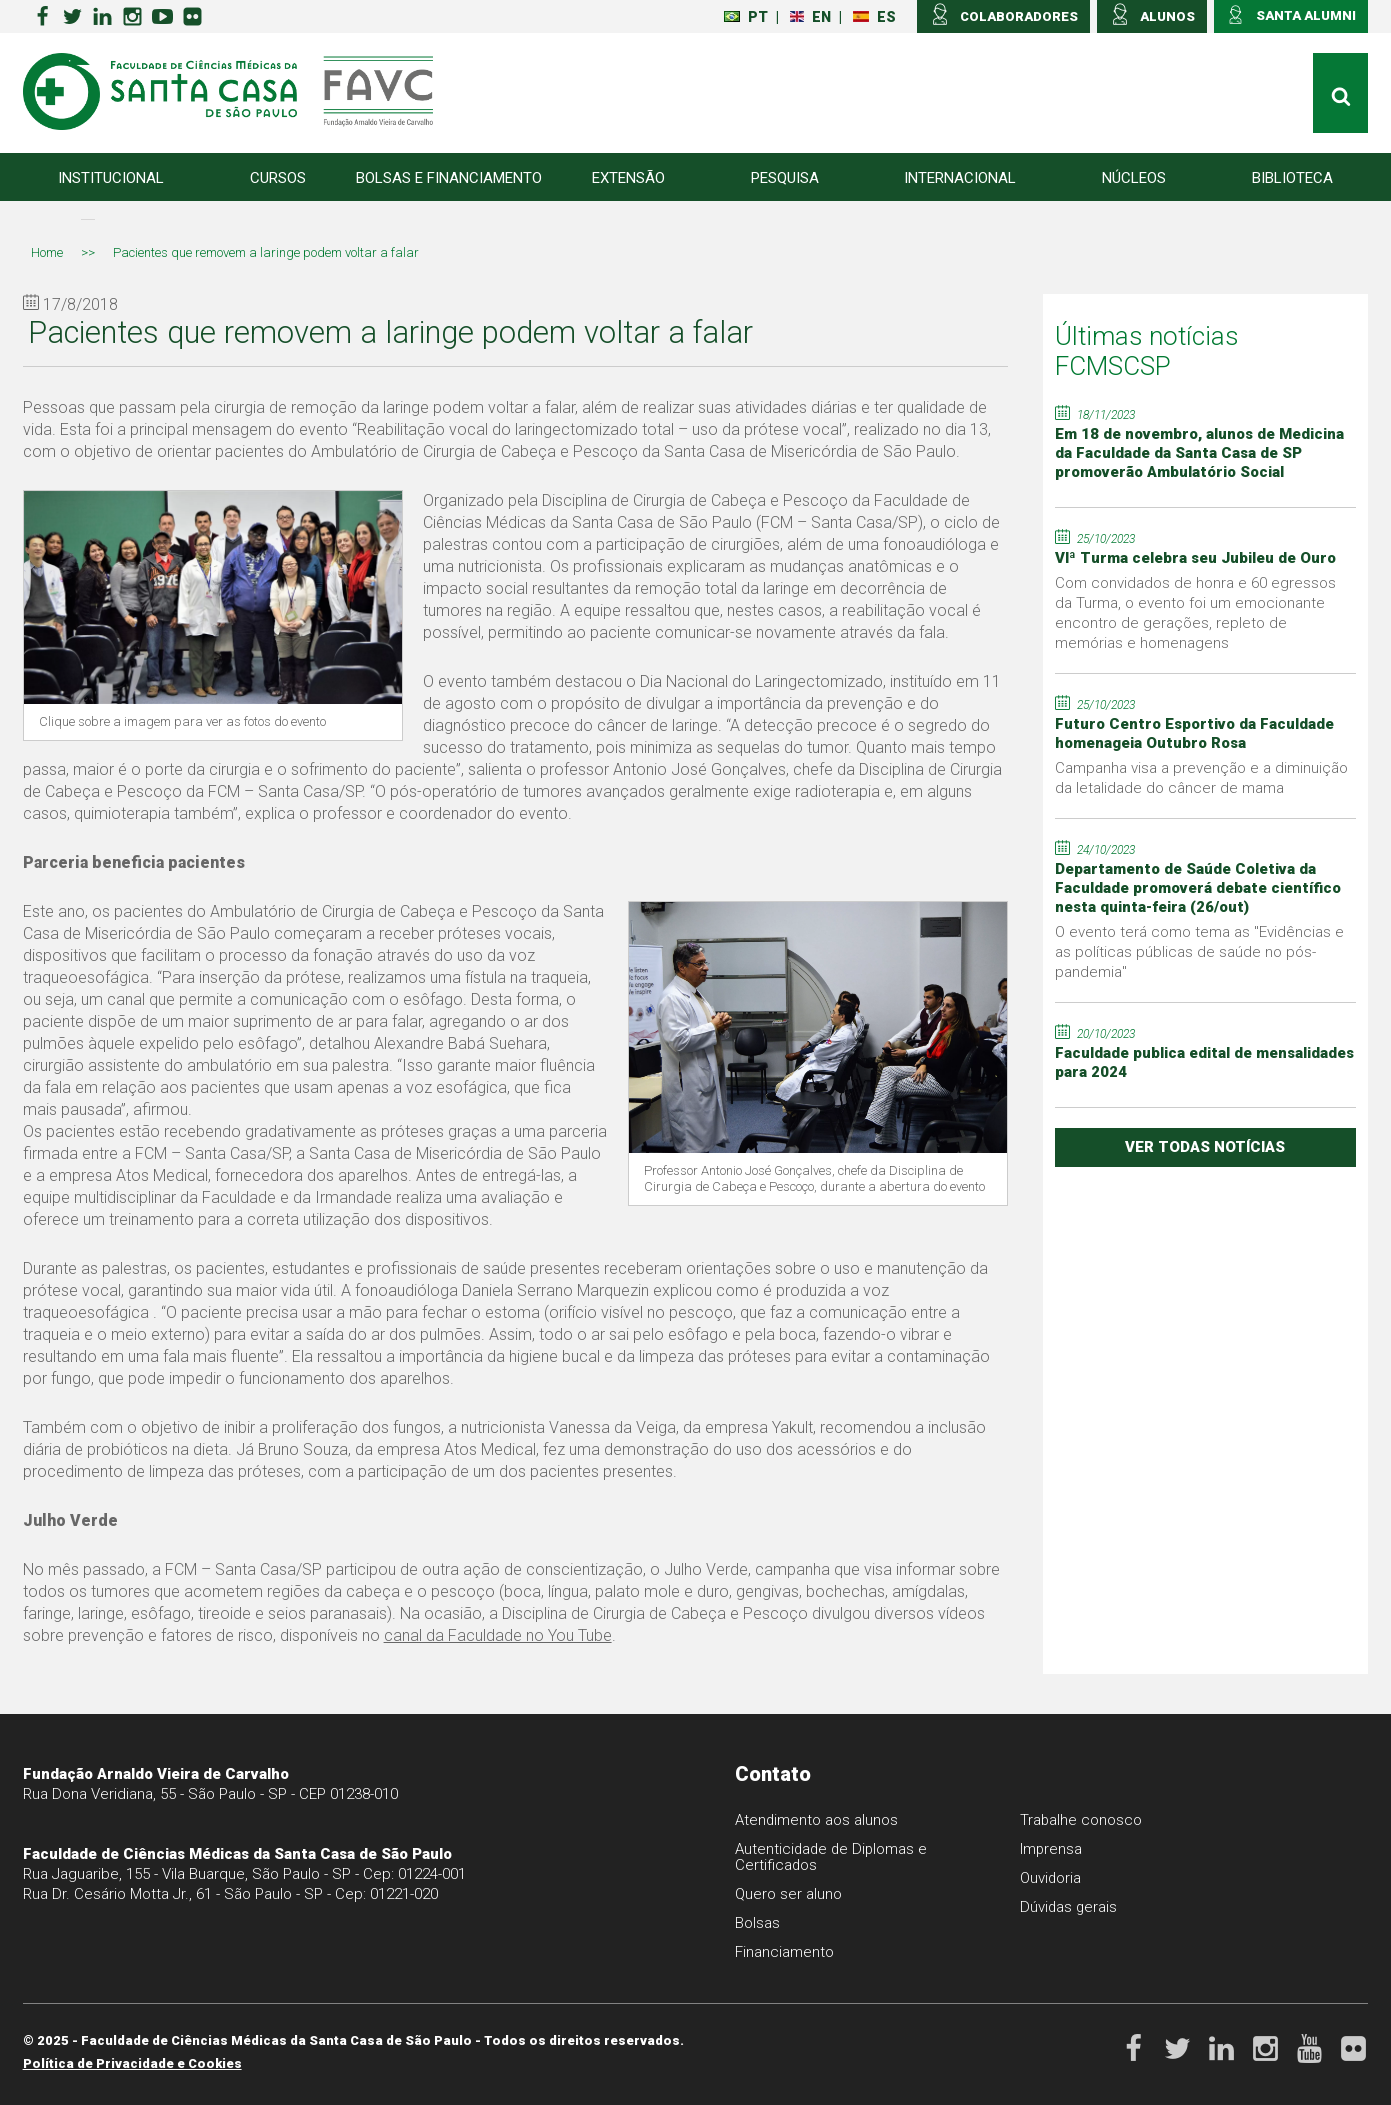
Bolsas (757, 1923)
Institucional (111, 178)
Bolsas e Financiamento (449, 178)
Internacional (960, 178)
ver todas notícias (1205, 1147)
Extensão (628, 178)
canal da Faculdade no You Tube (498, 1635)
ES (874, 17)
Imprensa (1051, 1849)
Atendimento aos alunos (817, 1820)
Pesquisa (785, 178)
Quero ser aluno (788, 1894)
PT (746, 17)
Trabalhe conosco (1081, 1820)
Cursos (278, 178)
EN (810, 17)
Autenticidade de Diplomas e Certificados (833, 1857)
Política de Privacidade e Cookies (132, 2063)
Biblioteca (1292, 178)
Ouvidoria (1051, 1878)
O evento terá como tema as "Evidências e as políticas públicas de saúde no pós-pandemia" (1199, 952)
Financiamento (784, 1952)
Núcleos (1134, 178)
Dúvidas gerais (1069, 1907)
